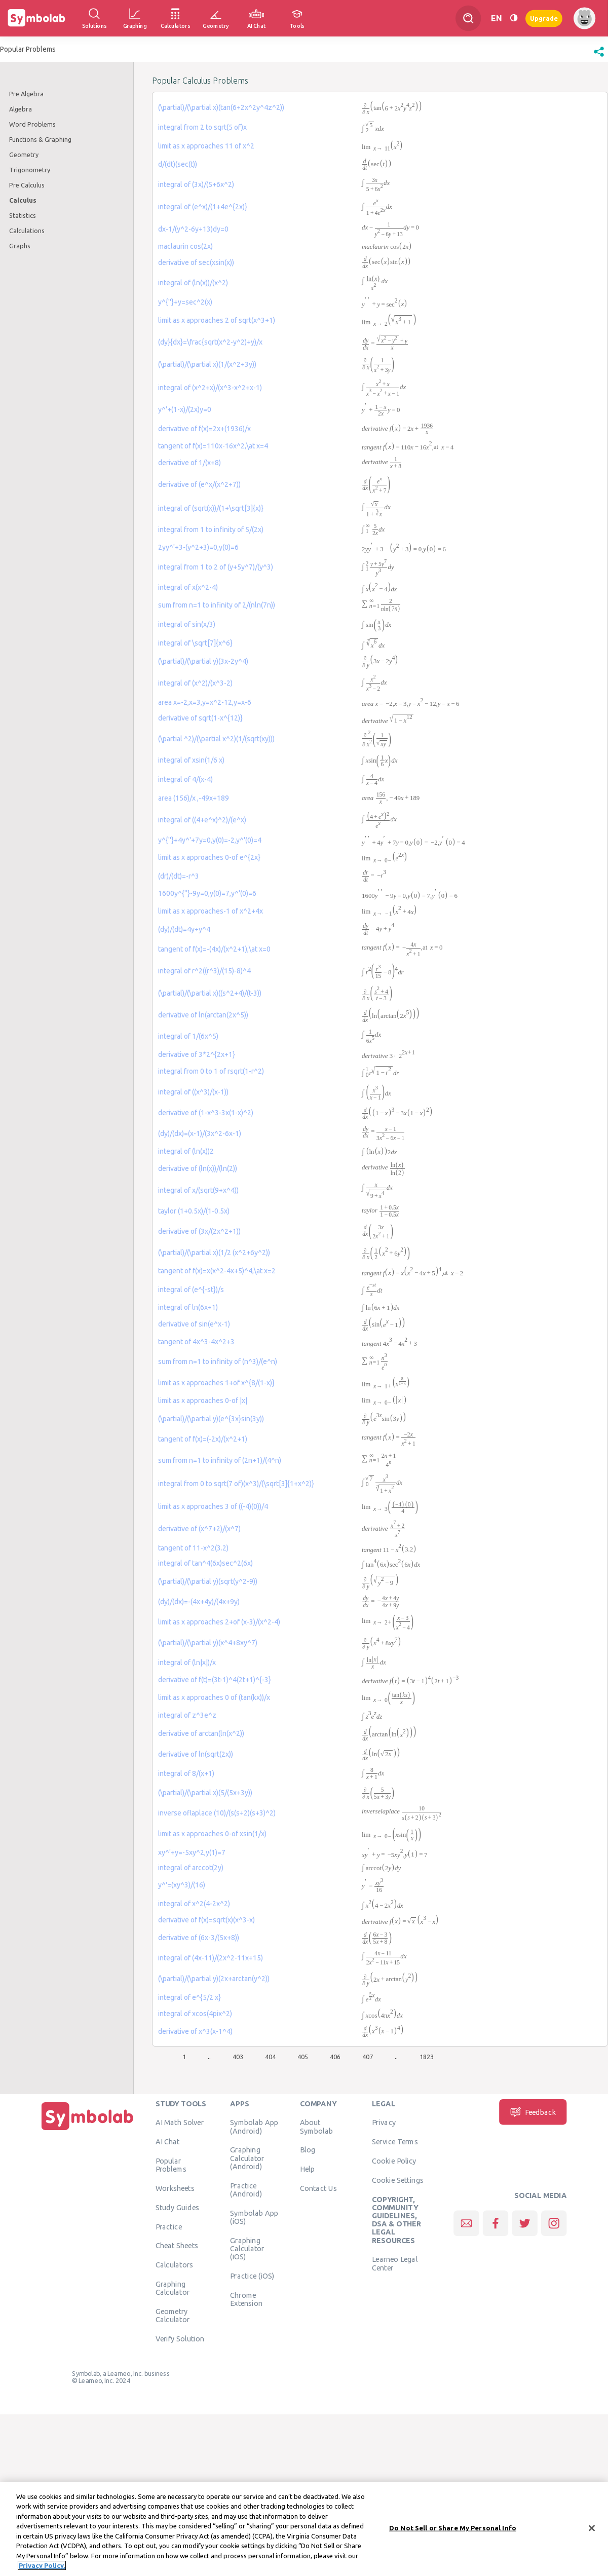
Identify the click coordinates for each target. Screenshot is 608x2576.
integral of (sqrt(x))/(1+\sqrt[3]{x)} (210, 508)
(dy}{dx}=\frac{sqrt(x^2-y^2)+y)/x (210, 342)
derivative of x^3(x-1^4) (195, 2031)
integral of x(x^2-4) (188, 587)
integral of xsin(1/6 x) (191, 760)
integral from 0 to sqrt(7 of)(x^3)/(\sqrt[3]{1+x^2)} (236, 1484)
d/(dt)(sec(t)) (177, 164)
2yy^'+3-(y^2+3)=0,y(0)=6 (198, 547)
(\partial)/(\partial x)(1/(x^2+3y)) (207, 364)
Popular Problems (171, 2164)
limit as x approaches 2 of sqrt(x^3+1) (216, 320)
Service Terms (395, 2142)
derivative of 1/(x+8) (189, 463)
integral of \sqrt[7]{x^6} (195, 643)
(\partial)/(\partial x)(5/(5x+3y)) (205, 1793)
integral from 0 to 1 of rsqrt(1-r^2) (211, 1071)
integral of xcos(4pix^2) (195, 2014)
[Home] (88, 2130)
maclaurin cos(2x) (185, 246)
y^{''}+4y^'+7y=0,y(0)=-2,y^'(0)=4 (209, 840)
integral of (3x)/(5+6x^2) (196, 184)
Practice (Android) (246, 2189)
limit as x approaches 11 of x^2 (206, 146)
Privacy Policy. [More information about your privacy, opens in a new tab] (42, 2567)
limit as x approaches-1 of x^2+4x (210, 911)
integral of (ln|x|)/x (187, 1662)
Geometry (24, 154)
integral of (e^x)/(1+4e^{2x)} (202, 207)
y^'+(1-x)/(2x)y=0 (184, 409)
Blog (307, 2150)
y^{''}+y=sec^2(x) (185, 302)
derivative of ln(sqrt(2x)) (195, 1754)
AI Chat (168, 2142)
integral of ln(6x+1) (188, 1307)
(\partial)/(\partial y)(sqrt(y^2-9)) (207, 1581)
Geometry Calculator (173, 2315)
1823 (427, 2056)
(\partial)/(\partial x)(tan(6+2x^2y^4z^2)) (221, 107)
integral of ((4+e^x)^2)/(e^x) (202, 820)
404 (270, 2056)
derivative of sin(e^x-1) (194, 1324)
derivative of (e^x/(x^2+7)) (199, 484)
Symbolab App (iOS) (254, 2217)
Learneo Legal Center (394, 2263)
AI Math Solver (180, 2122)
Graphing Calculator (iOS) (247, 2248)
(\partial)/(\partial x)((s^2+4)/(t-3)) (209, 993)
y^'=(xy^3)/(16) (181, 1885)
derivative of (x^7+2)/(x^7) (199, 1529)
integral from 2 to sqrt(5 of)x (202, 127)
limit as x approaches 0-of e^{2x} (209, 857)
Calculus (22, 200)
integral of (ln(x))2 (186, 1151)
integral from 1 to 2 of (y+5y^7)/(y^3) (215, 567)
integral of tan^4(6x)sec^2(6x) (205, 1563)
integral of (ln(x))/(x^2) (193, 283)
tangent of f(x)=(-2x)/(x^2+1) (202, 1439)
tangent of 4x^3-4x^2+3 (196, 1342)
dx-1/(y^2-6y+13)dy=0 (193, 229)
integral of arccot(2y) (190, 1868)
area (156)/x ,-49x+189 (193, 798)
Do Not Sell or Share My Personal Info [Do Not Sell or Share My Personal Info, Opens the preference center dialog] (452, 2529)
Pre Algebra (26, 93)
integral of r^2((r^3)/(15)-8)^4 (204, 971)
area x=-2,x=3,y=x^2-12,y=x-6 (204, 702)
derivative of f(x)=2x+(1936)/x (204, 429)
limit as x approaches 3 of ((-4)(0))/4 (213, 1506)
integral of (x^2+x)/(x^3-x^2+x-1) (210, 388)
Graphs (19, 245)
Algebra (20, 108)
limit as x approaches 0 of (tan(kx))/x (214, 1697)
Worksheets (175, 2188)
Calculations (27, 230)
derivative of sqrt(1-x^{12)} (200, 718)
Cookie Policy (394, 2160)
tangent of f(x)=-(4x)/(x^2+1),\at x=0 (214, 949)
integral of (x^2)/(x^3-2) (195, 683)
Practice (169, 2226)
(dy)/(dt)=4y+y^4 (184, 929)
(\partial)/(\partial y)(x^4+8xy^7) (207, 1643)
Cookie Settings (398, 2180)
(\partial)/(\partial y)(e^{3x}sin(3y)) (211, 1419)
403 (238, 2056)
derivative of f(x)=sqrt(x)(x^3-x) (206, 1920)
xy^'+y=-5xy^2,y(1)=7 (191, 1852)
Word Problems (32, 124)
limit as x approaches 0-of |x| (202, 1400)
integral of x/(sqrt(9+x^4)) (198, 1190)
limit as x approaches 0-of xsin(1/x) (212, 1834)
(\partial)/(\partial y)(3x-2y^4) (203, 661)
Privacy (384, 2122)
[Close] (592, 2530)
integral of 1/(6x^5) (188, 1036)
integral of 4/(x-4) (185, 779)
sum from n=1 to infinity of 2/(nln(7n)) (216, 605)
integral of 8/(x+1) (186, 1773)
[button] (599, 56)
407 (367, 2056)
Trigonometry (29, 169)
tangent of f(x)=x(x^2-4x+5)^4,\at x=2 (217, 1271)
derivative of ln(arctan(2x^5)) (203, 1015)
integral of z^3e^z (187, 1715)
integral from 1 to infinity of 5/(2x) (210, 529)
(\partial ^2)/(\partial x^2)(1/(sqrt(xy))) (216, 739)
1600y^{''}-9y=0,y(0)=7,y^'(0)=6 (207, 893)
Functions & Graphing (40, 139)
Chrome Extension (246, 2299)
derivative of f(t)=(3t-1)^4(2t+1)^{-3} (214, 1680)
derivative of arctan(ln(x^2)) (201, 1733)
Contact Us (318, 2188)
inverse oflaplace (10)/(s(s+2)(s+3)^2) (217, 1813)
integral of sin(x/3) (186, 624)
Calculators (175, 2265)
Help (307, 2169)
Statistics (22, 215)
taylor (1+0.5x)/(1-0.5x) (194, 1211)
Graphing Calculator (173, 2288)
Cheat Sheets (177, 2246)
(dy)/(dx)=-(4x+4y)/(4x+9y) (199, 1602)
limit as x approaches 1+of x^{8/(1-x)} (216, 1383)
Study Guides (177, 2207)
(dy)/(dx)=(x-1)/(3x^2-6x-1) (199, 1133)
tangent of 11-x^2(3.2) (193, 1548)
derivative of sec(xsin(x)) (196, 262)
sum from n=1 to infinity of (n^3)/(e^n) (217, 1361)
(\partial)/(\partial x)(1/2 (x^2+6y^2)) (214, 1252)
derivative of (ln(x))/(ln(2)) (197, 1168)
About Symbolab (316, 2126)
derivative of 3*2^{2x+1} (196, 1054)
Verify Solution (180, 2338)
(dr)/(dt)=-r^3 (178, 876)
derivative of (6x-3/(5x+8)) (198, 1938)
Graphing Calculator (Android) (247, 2158)
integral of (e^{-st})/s (191, 1289)
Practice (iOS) (252, 2275)
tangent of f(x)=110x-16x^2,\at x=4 (213, 446)
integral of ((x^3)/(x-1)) (193, 1092)
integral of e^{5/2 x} (189, 1997)
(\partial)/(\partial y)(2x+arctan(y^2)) (214, 1979)
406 (335, 2056)
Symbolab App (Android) (254, 2126)
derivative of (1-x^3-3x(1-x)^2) (205, 1113)
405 (302, 2056)
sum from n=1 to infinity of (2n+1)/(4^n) (219, 1460)
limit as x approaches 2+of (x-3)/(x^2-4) (219, 1622)
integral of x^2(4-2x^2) (194, 1904)
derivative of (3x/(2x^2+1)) (199, 1231)
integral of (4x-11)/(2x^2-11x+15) (210, 1958)
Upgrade (544, 18)
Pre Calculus (27, 184)
